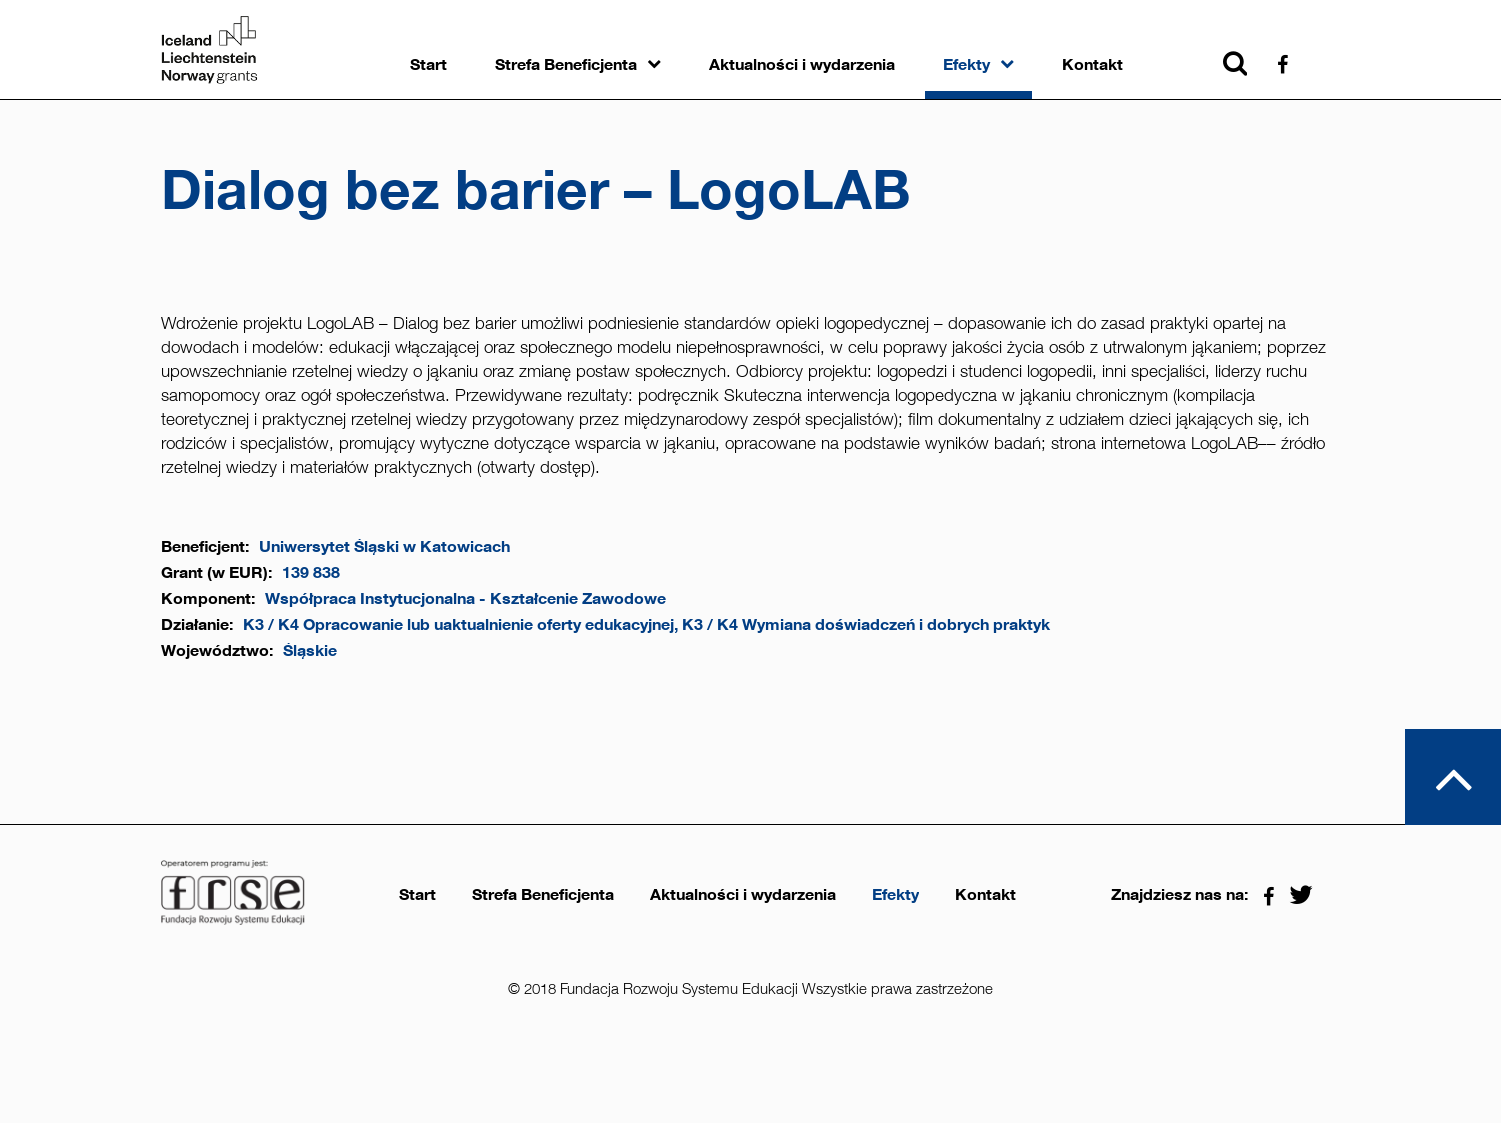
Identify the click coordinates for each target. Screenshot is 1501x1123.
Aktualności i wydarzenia (802, 64)
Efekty (966, 64)
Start (428, 64)
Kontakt (1092, 64)
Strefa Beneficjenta (566, 64)
